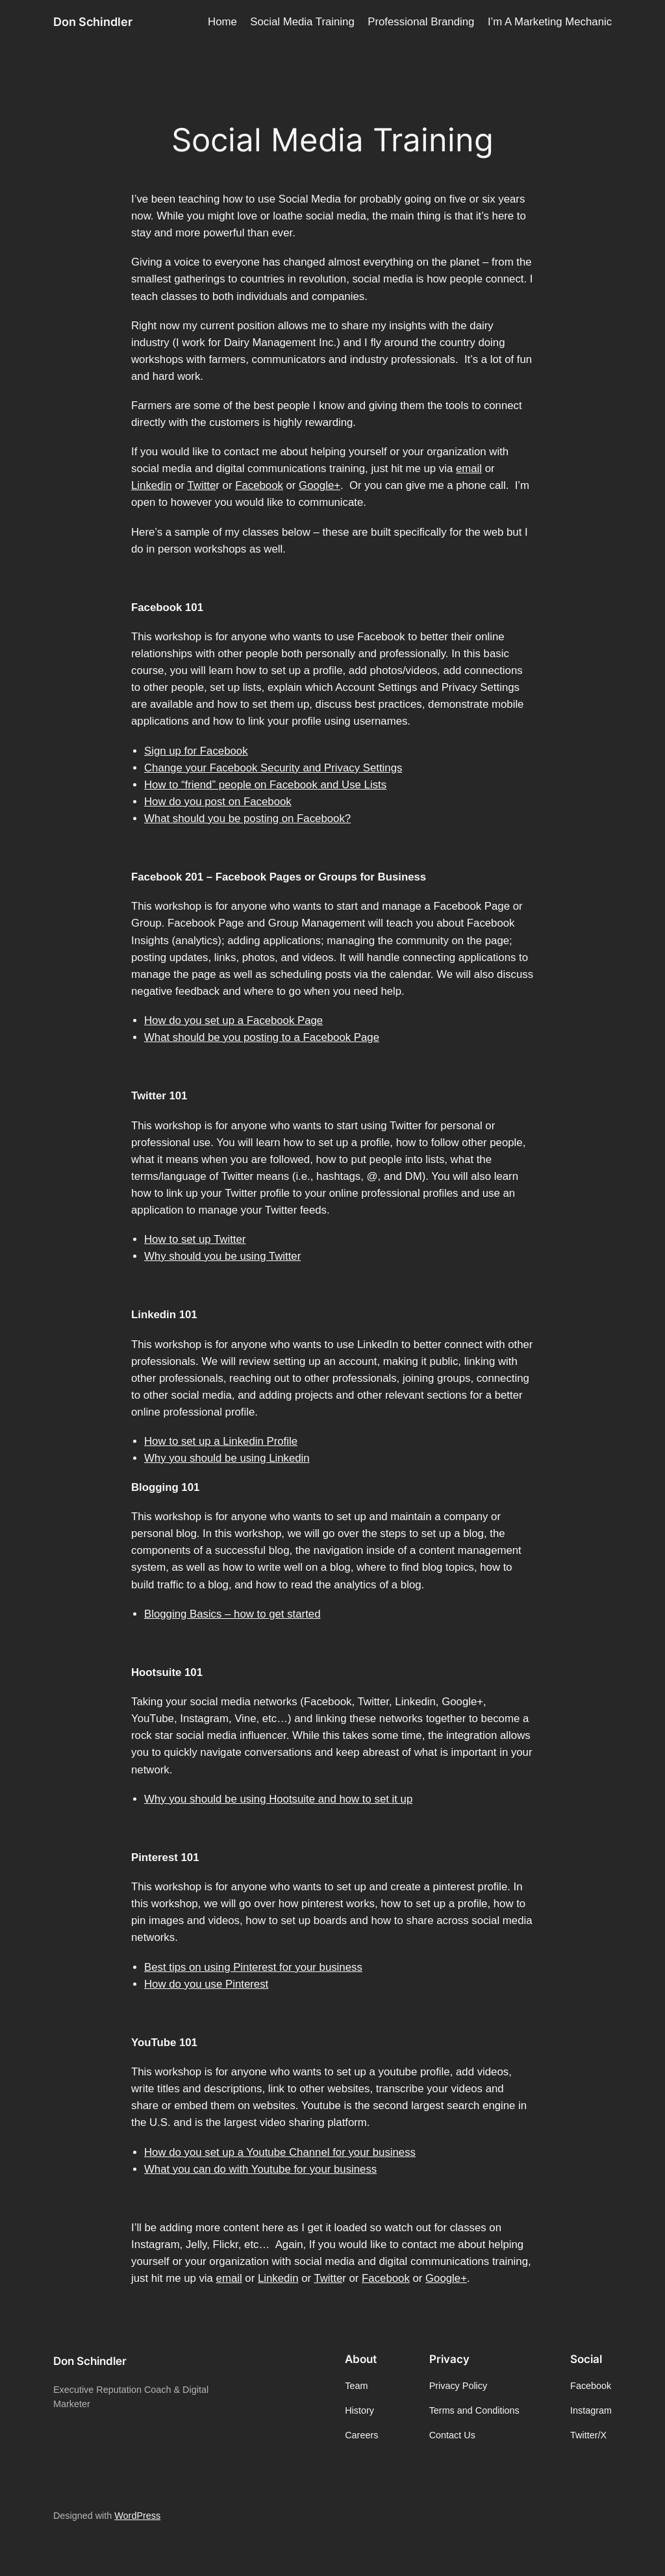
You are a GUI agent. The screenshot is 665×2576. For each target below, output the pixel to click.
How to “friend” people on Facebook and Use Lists (265, 785)
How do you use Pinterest (206, 1984)
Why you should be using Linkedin (227, 1458)
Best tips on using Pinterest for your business (253, 1967)
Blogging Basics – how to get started (232, 1614)
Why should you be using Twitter (222, 1256)
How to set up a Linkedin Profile (220, 1441)
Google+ (319, 485)
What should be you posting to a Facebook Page (261, 1037)
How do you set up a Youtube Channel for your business (280, 2152)
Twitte (201, 485)
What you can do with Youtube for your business (260, 2169)
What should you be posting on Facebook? (247, 818)
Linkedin (151, 485)
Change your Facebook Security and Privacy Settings (273, 768)
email (469, 468)
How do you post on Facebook (218, 801)
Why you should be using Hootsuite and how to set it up (278, 1799)
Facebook (259, 485)
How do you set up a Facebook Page (233, 1020)
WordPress (137, 2515)
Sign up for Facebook (196, 751)
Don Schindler (92, 22)
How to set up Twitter (194, 1239)
